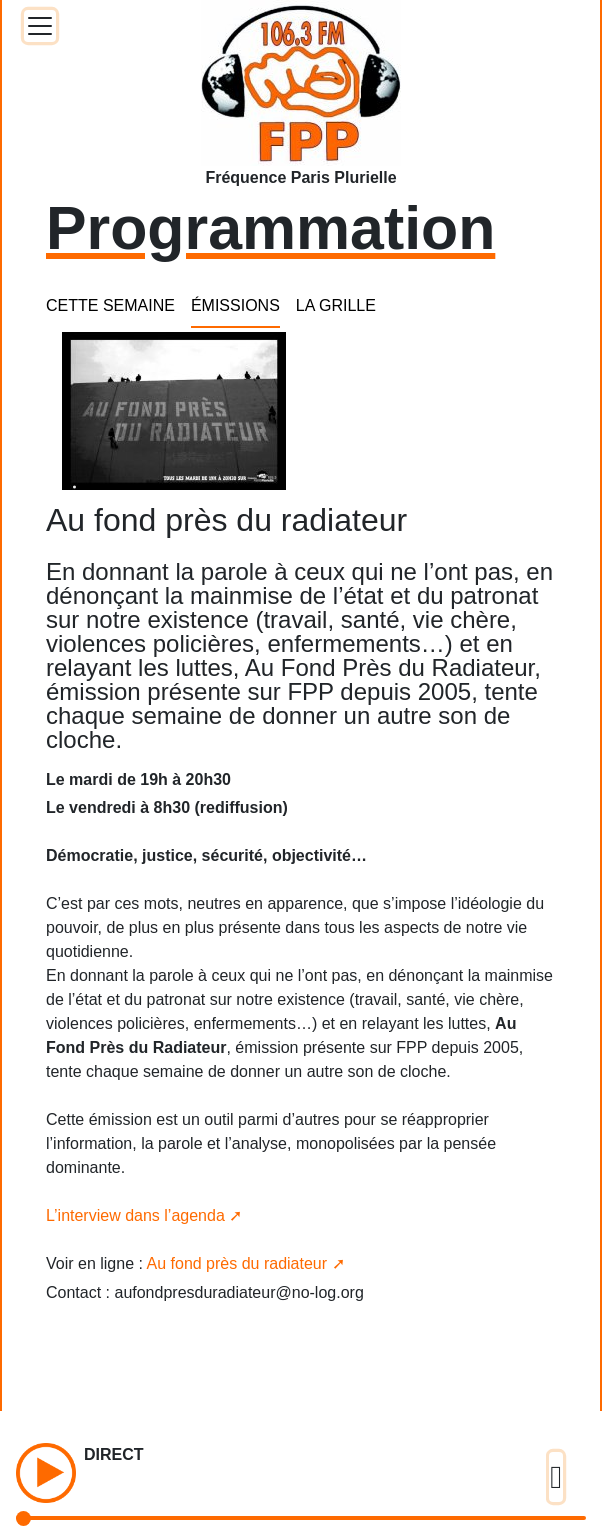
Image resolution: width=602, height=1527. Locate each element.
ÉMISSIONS (235, 305)
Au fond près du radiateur (237, 1263)
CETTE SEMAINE (110, 305)
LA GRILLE (336, 305)
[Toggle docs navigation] (40, 26)
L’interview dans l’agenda (135, 1215)
